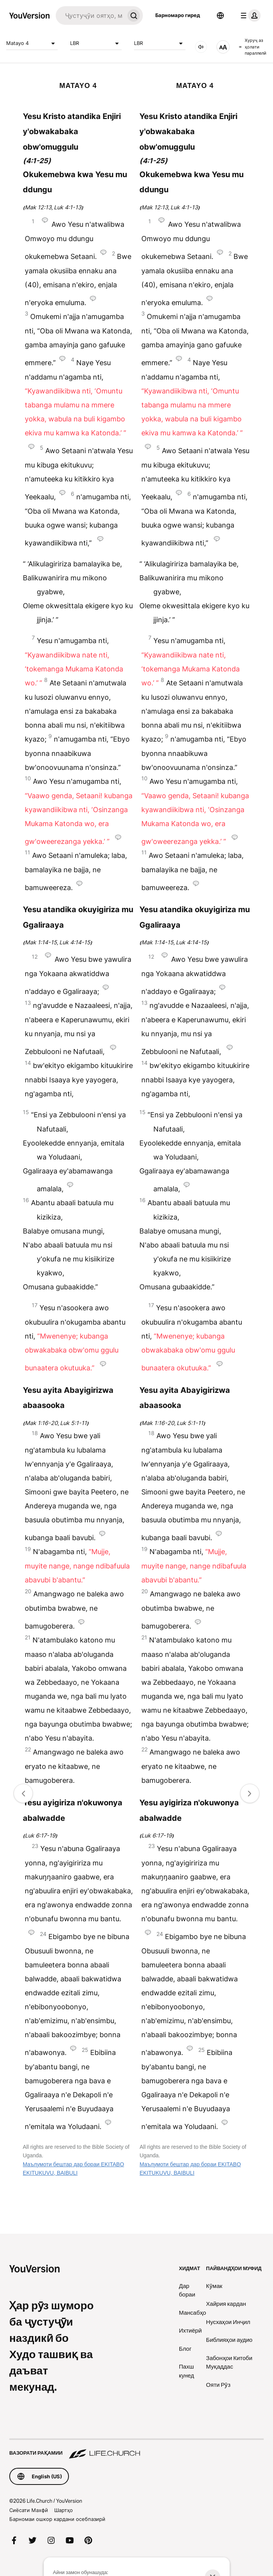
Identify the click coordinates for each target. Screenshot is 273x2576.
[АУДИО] (201, 47)
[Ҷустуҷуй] (90, 15)
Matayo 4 (32, 43)
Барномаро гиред (177, 15)
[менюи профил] (249, 15)
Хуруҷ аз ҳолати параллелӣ (252, 47)
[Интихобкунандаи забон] (220, 15)
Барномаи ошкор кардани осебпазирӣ (57, 2519)
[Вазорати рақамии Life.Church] (136, 2449)
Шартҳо (63, 2510)
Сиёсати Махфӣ (28, 2510)
